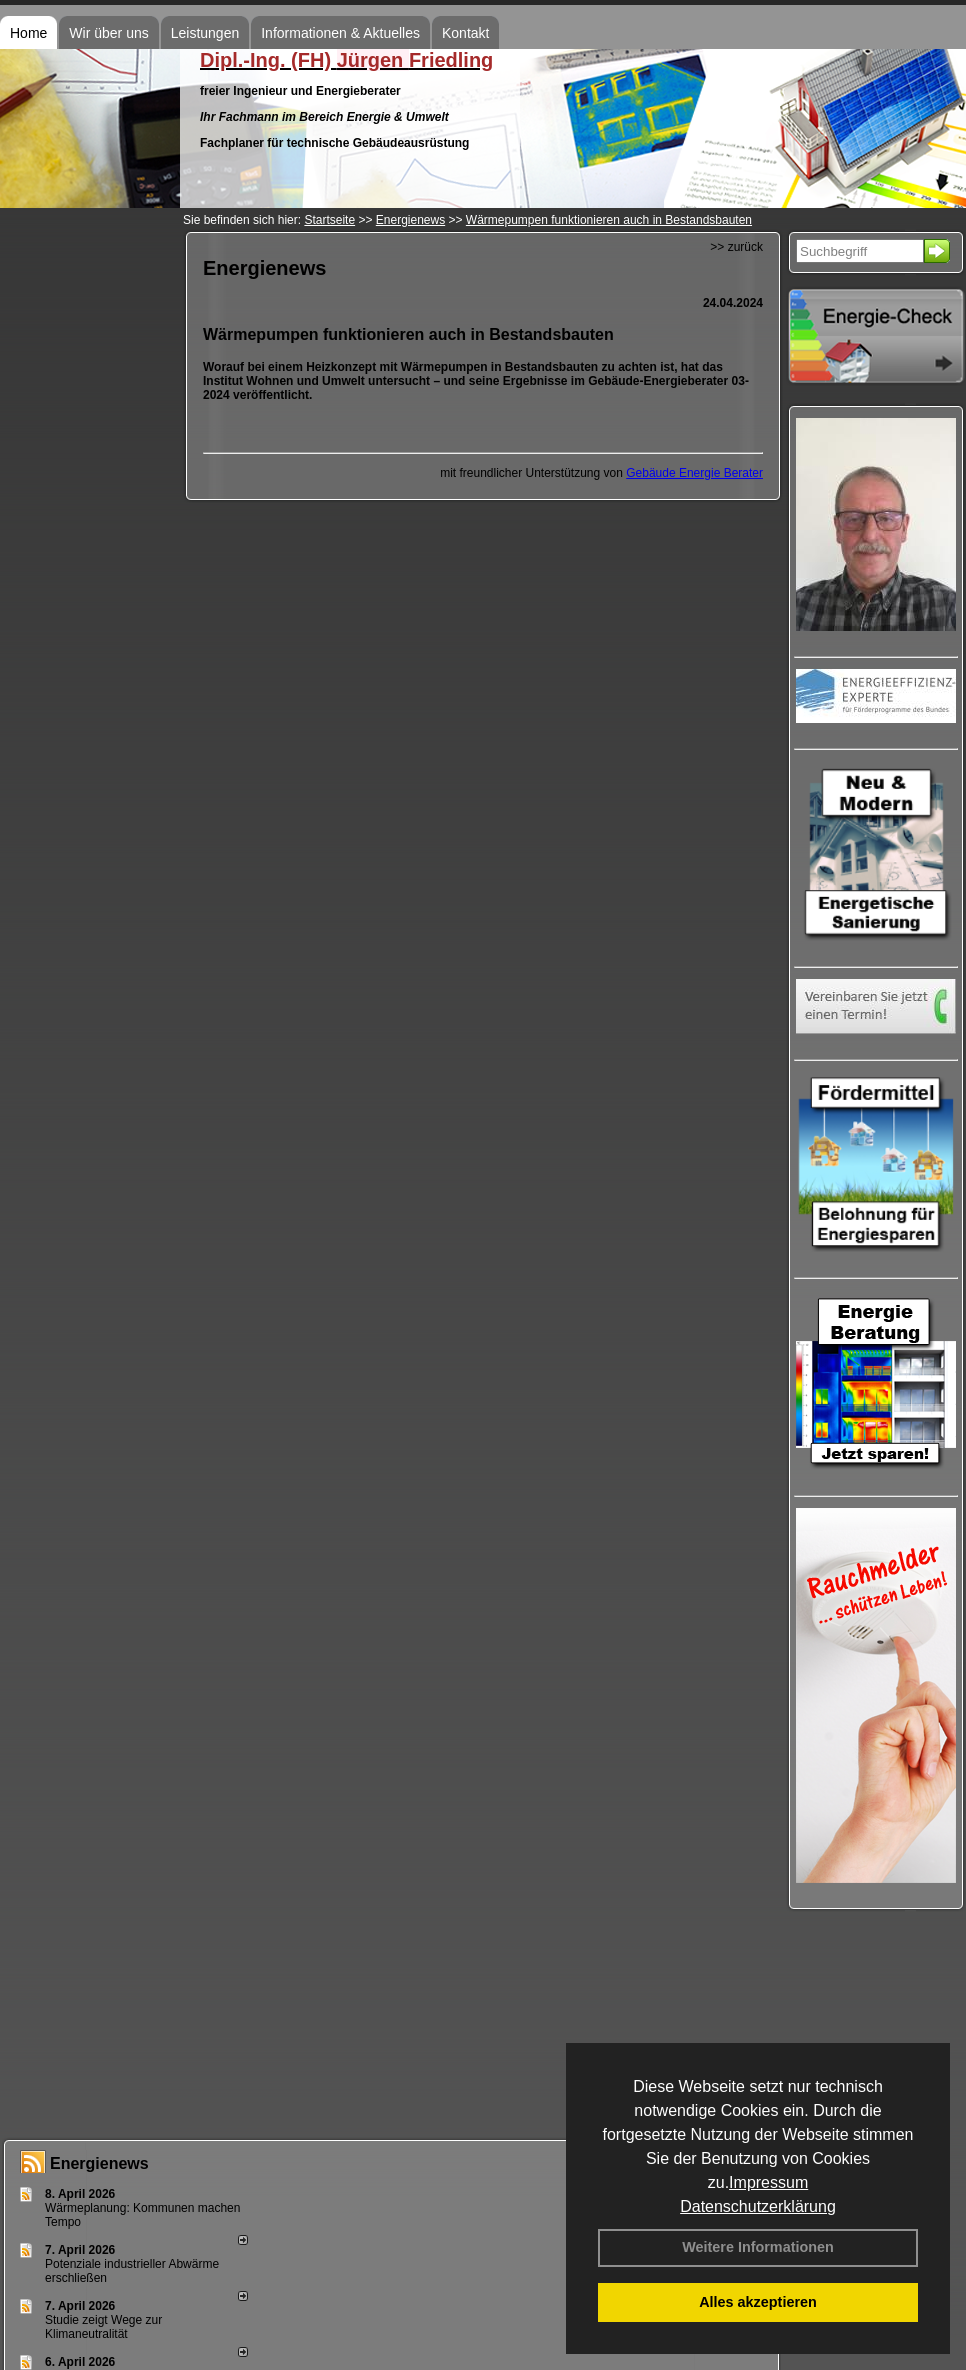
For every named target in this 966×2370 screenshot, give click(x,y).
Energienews (99, 2163)
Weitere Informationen (758, 2247)
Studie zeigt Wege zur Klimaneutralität (103, 2327)
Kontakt (465, 33)
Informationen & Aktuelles (340, 33)
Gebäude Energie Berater (694, 473)
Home (28, 33)
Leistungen (205, 33)
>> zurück (736, 247)
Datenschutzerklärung (758, 2206)
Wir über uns (108, 33)
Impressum (768, 2182)
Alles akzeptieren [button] (758, 2302)
